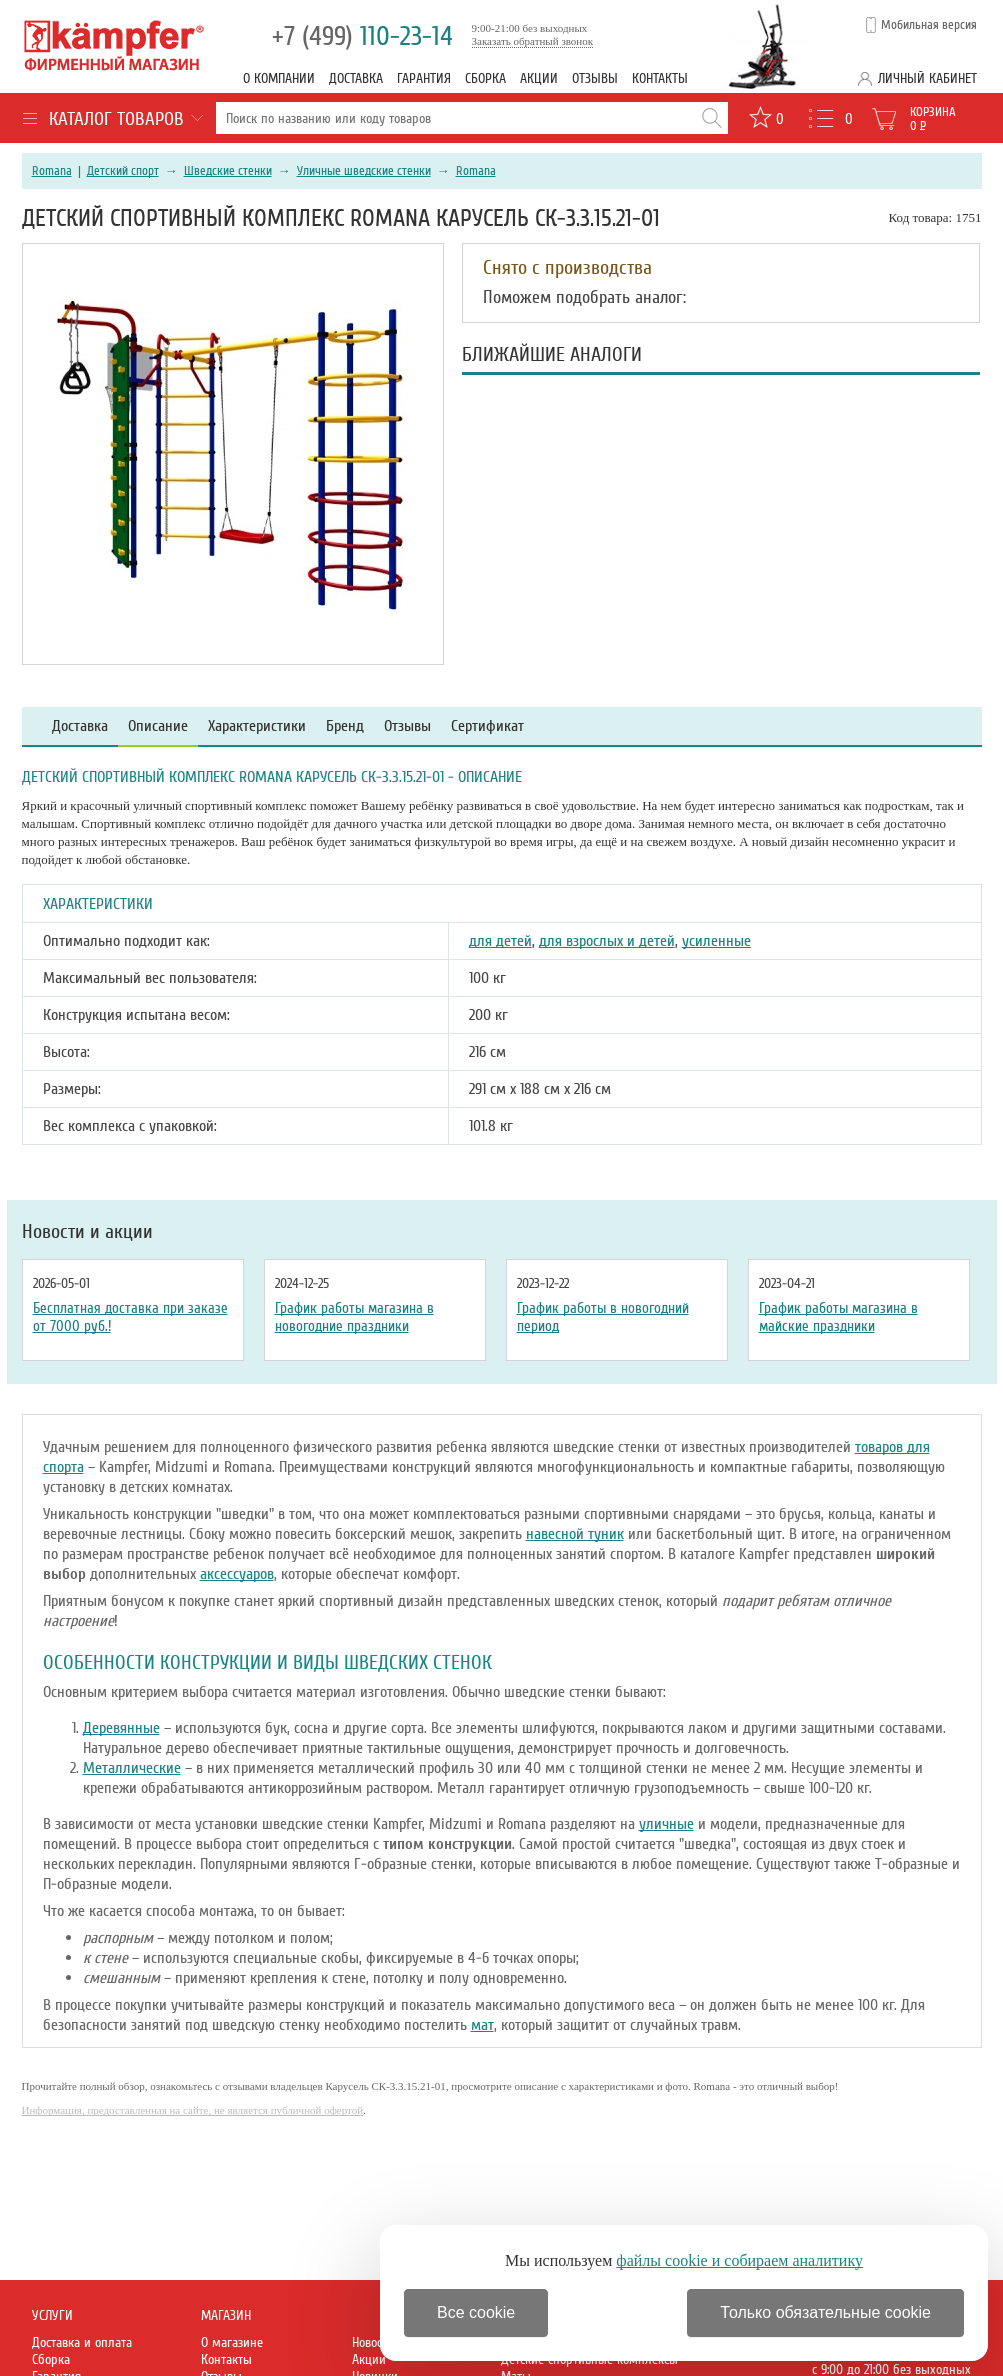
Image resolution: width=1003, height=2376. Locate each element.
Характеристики (257, 726)
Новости (373, 2342)
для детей (500, 941)
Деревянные (121, 1728)
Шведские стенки (228, 171)
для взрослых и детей (607, 941)
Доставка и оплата (82, 2342)
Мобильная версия (929, 25)
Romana (52, 171)
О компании (279, 78)
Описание (158, 726)
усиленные (716, 941)
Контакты (660, 78)
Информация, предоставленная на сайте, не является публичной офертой (193, 2110)
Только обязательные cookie (825, 2312)
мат (482, 2025)
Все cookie (476, 2312)
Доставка (356, 78)
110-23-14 (362, 36)
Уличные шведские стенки (364, 171)
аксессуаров (237, 1574)
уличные (666, 1824)
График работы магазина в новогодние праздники (354, 1317)
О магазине (232, 2342)
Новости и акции (87, 1232)
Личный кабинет (927, 78)
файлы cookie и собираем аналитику (739, 2260)
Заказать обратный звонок (533, 41)
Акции (539, 78)
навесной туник (575, 1534)
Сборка (485, 78)
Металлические (132, 1768)
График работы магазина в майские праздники (838, 1317)
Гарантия (424, 78)
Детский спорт (123, 171)
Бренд (345, 726)
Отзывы (595, 78)
